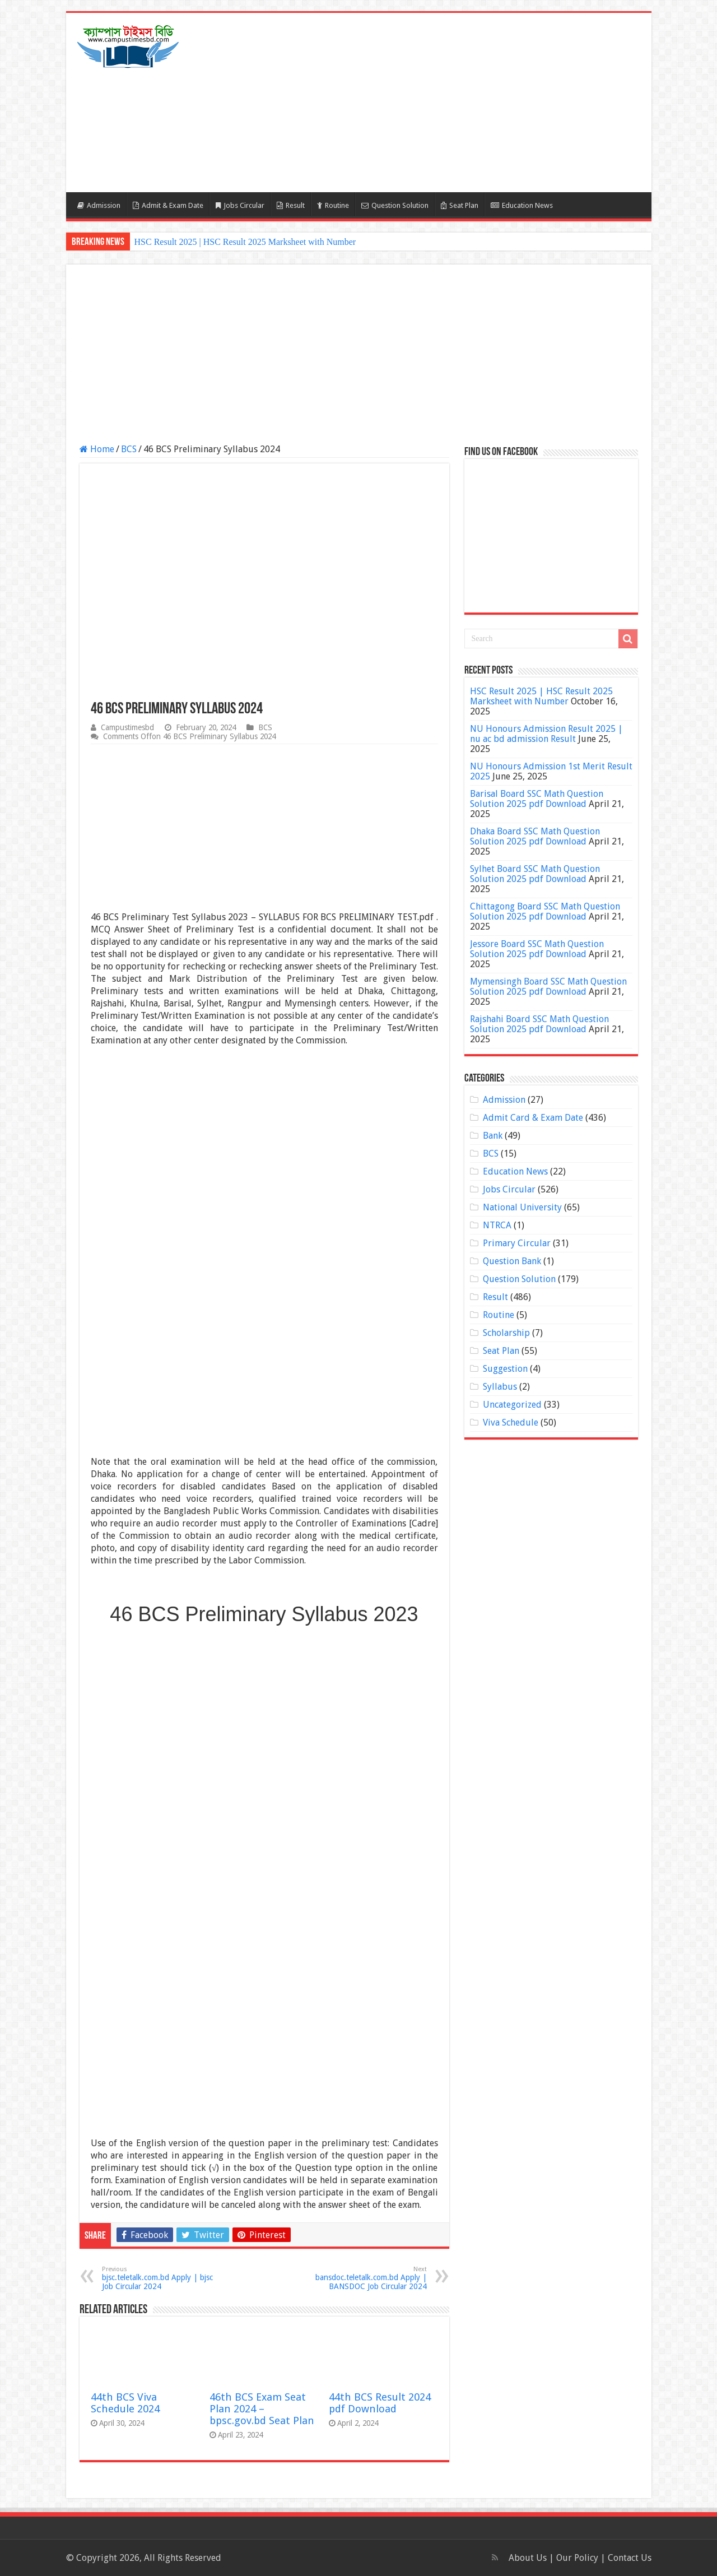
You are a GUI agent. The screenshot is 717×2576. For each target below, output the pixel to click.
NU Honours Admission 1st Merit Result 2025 (551, 771)
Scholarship (506, 1333)
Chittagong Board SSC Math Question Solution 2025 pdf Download (545, 911)
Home (97, 449)
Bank (492, 1135)
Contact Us (629, 2557)
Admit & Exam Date (168, 205)
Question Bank (512, 1261)
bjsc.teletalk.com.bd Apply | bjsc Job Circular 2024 (159, 2278)
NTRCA (497, 1225)
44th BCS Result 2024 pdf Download (380, 2403)
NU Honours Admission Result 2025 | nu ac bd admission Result (546, 733)
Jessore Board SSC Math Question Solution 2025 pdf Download (537, 949)
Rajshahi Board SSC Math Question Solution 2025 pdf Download (539, 1024)
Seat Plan (459, 205)
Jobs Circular (240, 205)
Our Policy (578, 2557)
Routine (333, 205)
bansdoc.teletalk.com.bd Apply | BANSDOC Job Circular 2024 (369, 2278)
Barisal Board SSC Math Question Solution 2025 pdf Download (536, 798)
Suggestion (505, 1368)
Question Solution (395, 205)
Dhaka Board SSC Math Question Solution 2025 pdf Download (535, 836)
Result (291, 205)
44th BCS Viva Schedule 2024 (125, 2403)
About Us (528, 2557)
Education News (522, 205)
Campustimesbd (127, 727)
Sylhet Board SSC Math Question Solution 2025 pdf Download (535, 874)
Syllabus (500, 1386)
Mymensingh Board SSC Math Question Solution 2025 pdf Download (548, 986)
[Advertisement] (439, 102)
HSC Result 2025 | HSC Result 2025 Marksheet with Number (245, 242)
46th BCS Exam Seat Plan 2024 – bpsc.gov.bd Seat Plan (261, 2408)
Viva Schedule (510, 1422)
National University (522, 1207)
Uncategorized (512, 1404)
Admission (98, 205)
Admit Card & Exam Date (533, 1117)
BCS (129, 449)
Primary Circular (517, 1243)
